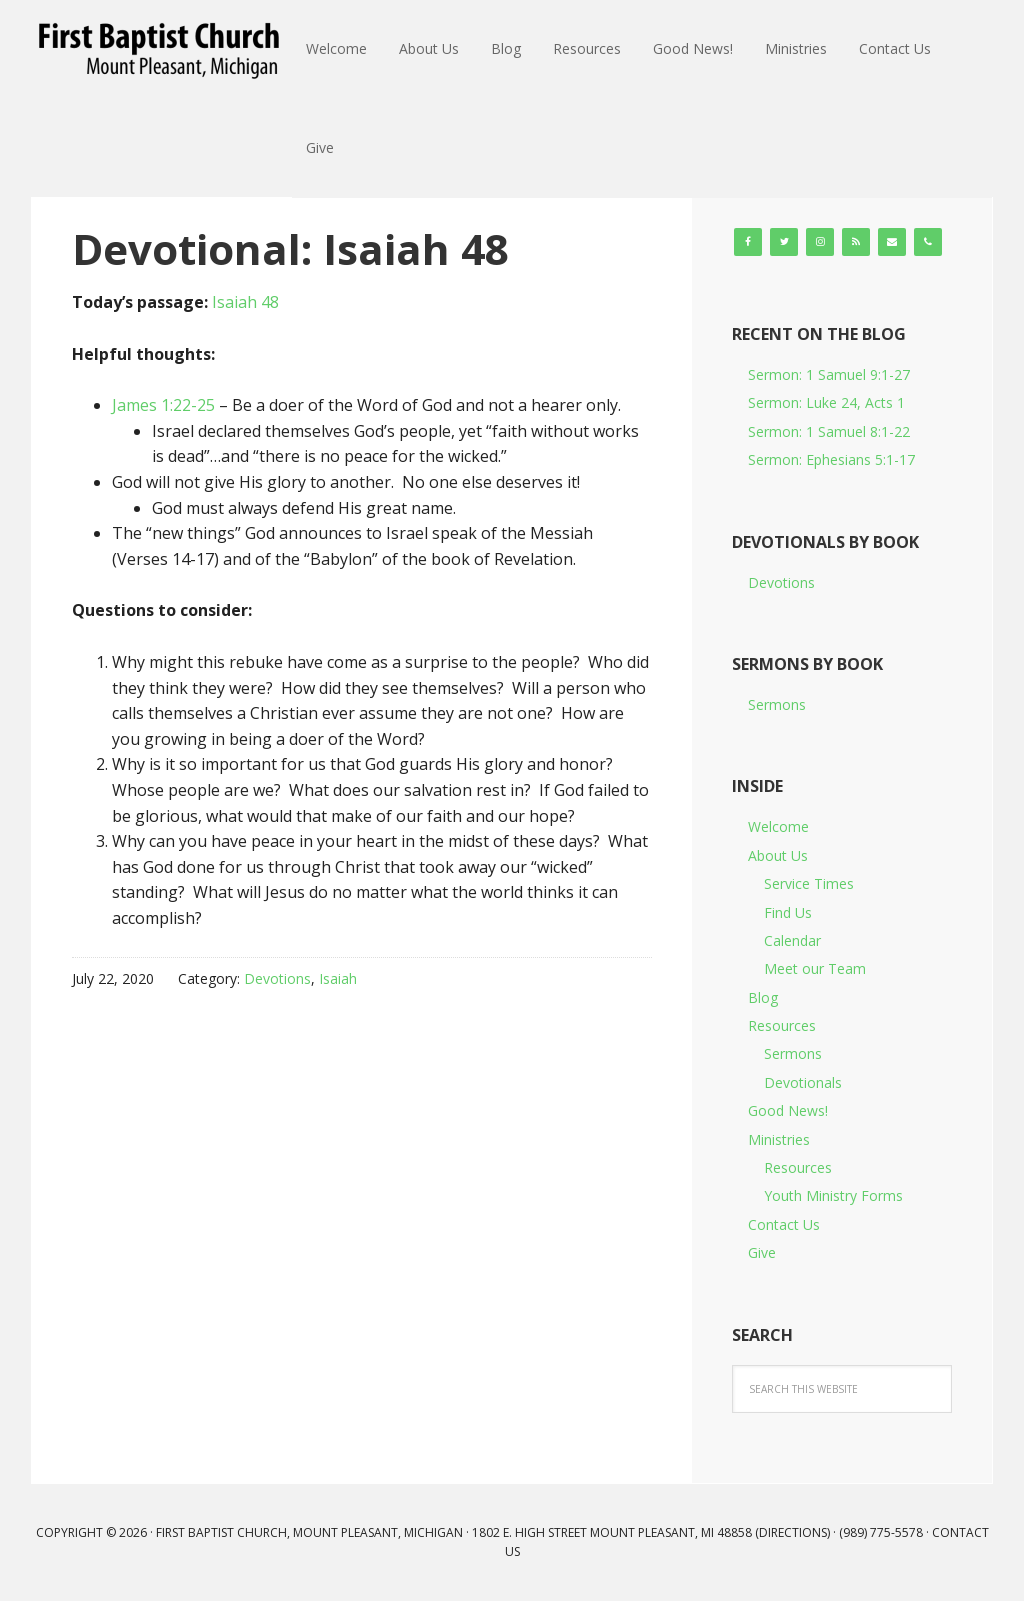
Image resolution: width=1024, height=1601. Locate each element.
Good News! (788, 1110)
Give (762, 1252)
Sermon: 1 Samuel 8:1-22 (829, 431)
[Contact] (892, 242)
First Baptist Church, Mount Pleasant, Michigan (162, 50)
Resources (782, 1025)
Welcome (778, 826)
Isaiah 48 (245, 302)
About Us (778, 855)
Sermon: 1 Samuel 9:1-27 (829, 374)
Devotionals (803, 1082)
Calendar (792, 940)
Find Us (788, 912)
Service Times (809, 883)
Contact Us (784, 1224)
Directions (793, 1532)
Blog (763, 997)
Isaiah (338, 978)
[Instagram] (820, 242)
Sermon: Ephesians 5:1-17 (831, 459)
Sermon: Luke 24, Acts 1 (826, 402)
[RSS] (856, 242)
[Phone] (928, 242)
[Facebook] (748, 242)
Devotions (277, 978)
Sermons (777, 704)
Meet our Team (815, 968)
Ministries (779, 1139)
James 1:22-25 (163, 405)
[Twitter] (784, 242)
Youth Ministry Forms (833, 1195)
